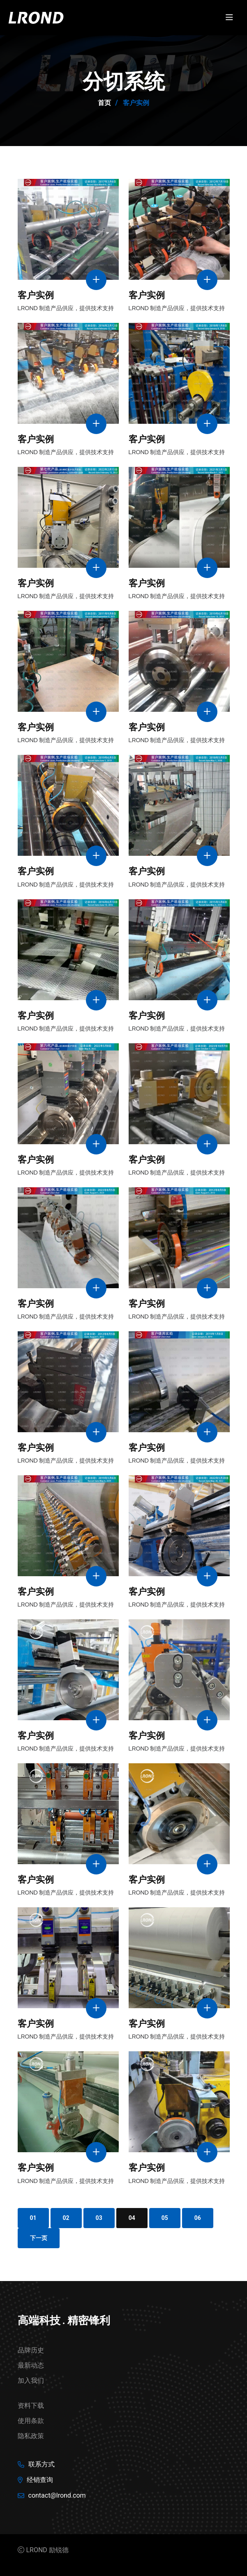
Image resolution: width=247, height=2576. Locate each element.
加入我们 (31, 2380)
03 (99, 2218)
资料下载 (31, 2405)
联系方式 (41, 2464)
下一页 (38, 2238)
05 (165, 2218)
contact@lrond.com (57, 2495)
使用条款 (31, 2421)
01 (33, 2218)
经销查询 (40, 2480)
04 (132, 2218)
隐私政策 (31, 2436)
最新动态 (31, 2365)
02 (66, 2218)
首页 (104, 103)
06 (197, 2218)
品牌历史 (31, 2350)
